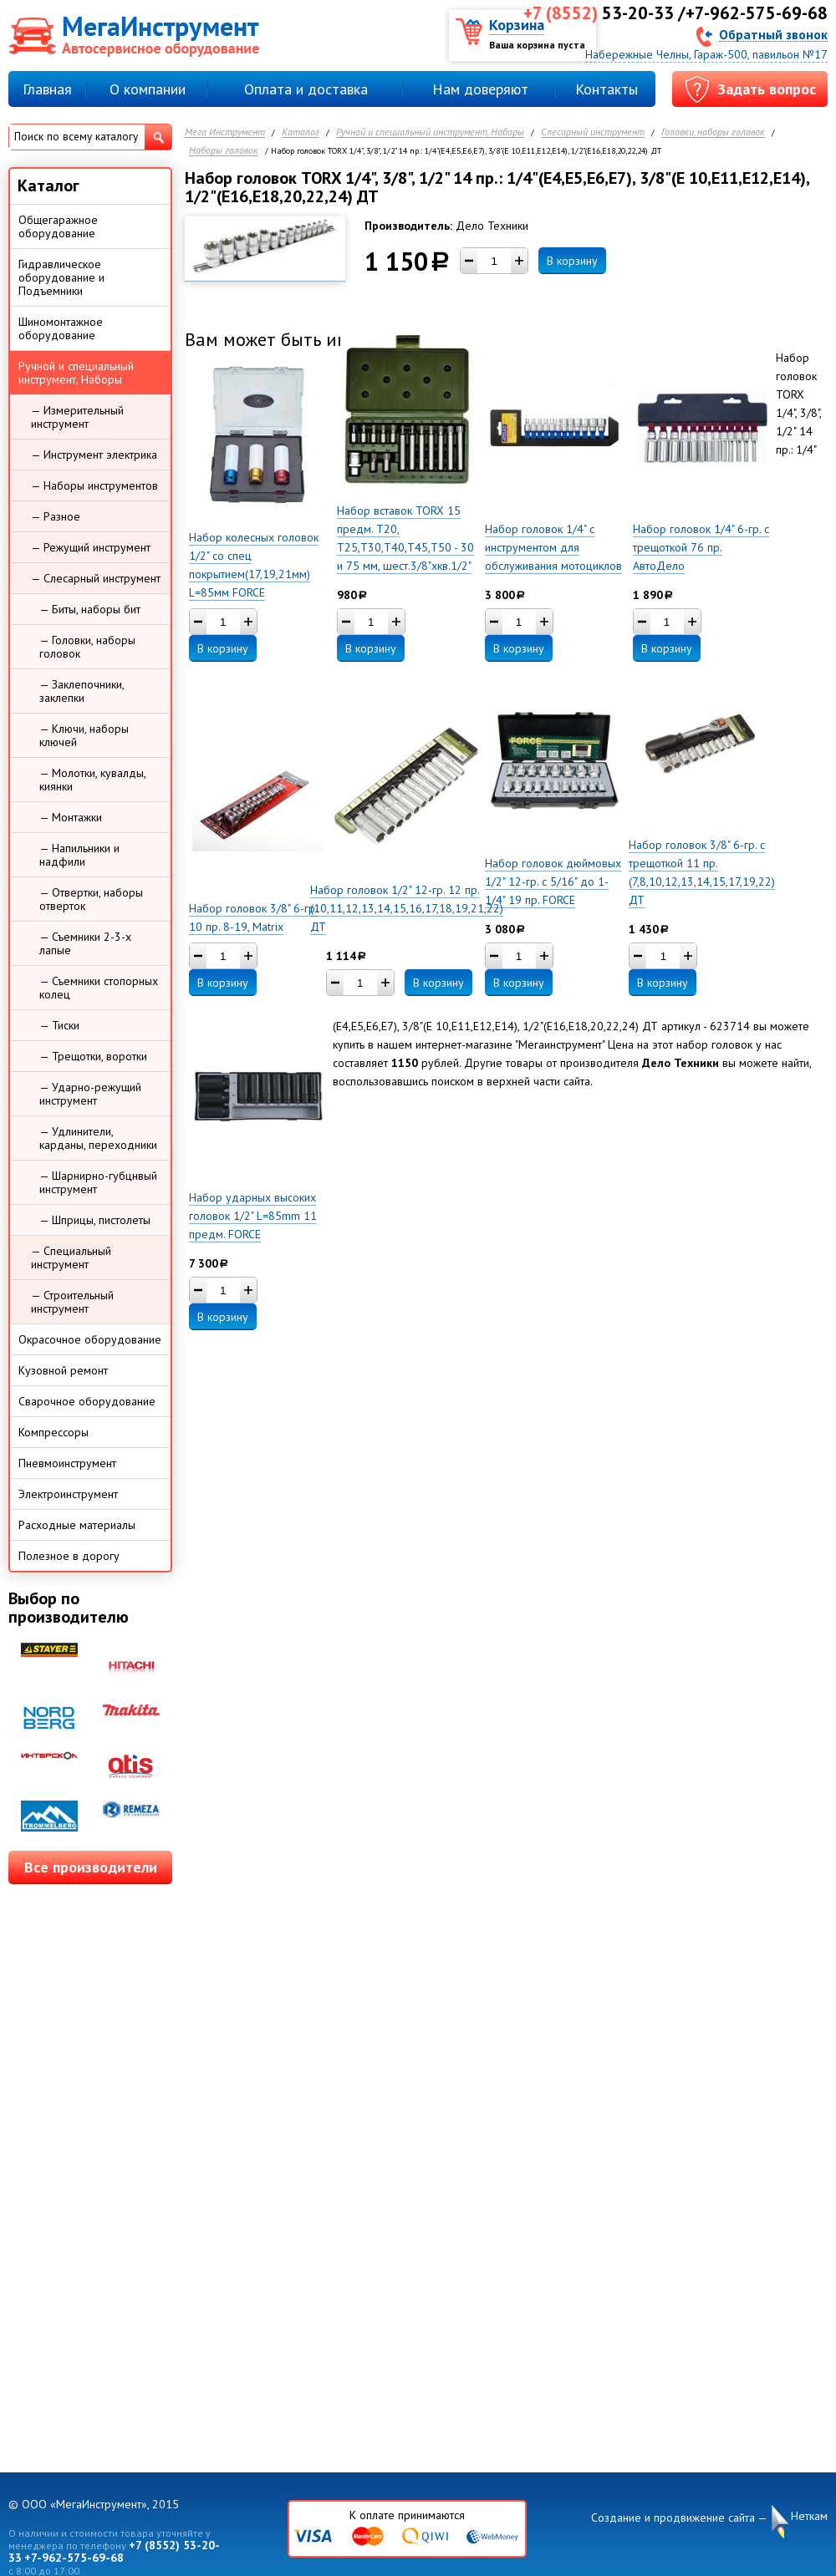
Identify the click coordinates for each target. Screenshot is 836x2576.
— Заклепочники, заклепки (82, 691)
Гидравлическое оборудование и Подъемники (61, 277)
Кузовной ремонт (63, 1370)
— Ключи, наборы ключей (84, 735)
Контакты (606, 89)
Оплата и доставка (306, 89)
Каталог (300, 132)
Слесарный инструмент (593, 132)
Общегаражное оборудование (58, 226)
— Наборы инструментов (94, 485)
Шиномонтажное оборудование (60, 328)
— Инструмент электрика (94, 454)
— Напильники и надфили (79, 855)
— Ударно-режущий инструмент (90, 1094)
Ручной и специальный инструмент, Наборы (430, 132)
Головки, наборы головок (713, 132)
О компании (148, 89)
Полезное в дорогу (69, 1555)
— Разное (55, 516)
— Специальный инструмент (71, 1257)
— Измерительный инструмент (77, 417)
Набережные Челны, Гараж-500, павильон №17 (706, 54)
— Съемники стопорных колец (98, 987)
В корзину (572, 260)
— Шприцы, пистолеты (94, 1219)
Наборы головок (223, 150)
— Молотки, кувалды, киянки (92, 779)
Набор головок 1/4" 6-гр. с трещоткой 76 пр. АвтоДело (701, 547)
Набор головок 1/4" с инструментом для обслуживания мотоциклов (553, 547)
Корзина (516, 24)
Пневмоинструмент (67, 1463)
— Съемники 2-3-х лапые (85, 943)
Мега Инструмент (225, 132)
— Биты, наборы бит (89, 609)
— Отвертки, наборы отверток (91, 899)
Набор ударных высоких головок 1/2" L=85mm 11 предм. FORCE (253, 1216)
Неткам (809, 2516)
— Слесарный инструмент (96, 578)
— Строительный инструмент (72, 1302)
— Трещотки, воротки (93, 1056)
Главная (47, 89)
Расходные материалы (76, 1524)
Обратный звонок (773, 34)
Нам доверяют (480, 89)
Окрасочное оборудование (89, 1339)
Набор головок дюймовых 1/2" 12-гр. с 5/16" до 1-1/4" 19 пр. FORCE (553, 881)
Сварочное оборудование (86, 1401)
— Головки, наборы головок (87, 647)
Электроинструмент (68, 1493)
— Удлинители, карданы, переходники (98, 1138)
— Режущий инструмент (90, 547)
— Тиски (59, 1025)
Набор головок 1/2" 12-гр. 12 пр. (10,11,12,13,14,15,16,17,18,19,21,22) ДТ (406, 908)
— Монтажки (70, 817)
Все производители (90, 1867)
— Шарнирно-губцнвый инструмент (98, 1182)
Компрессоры (53, 1432)
